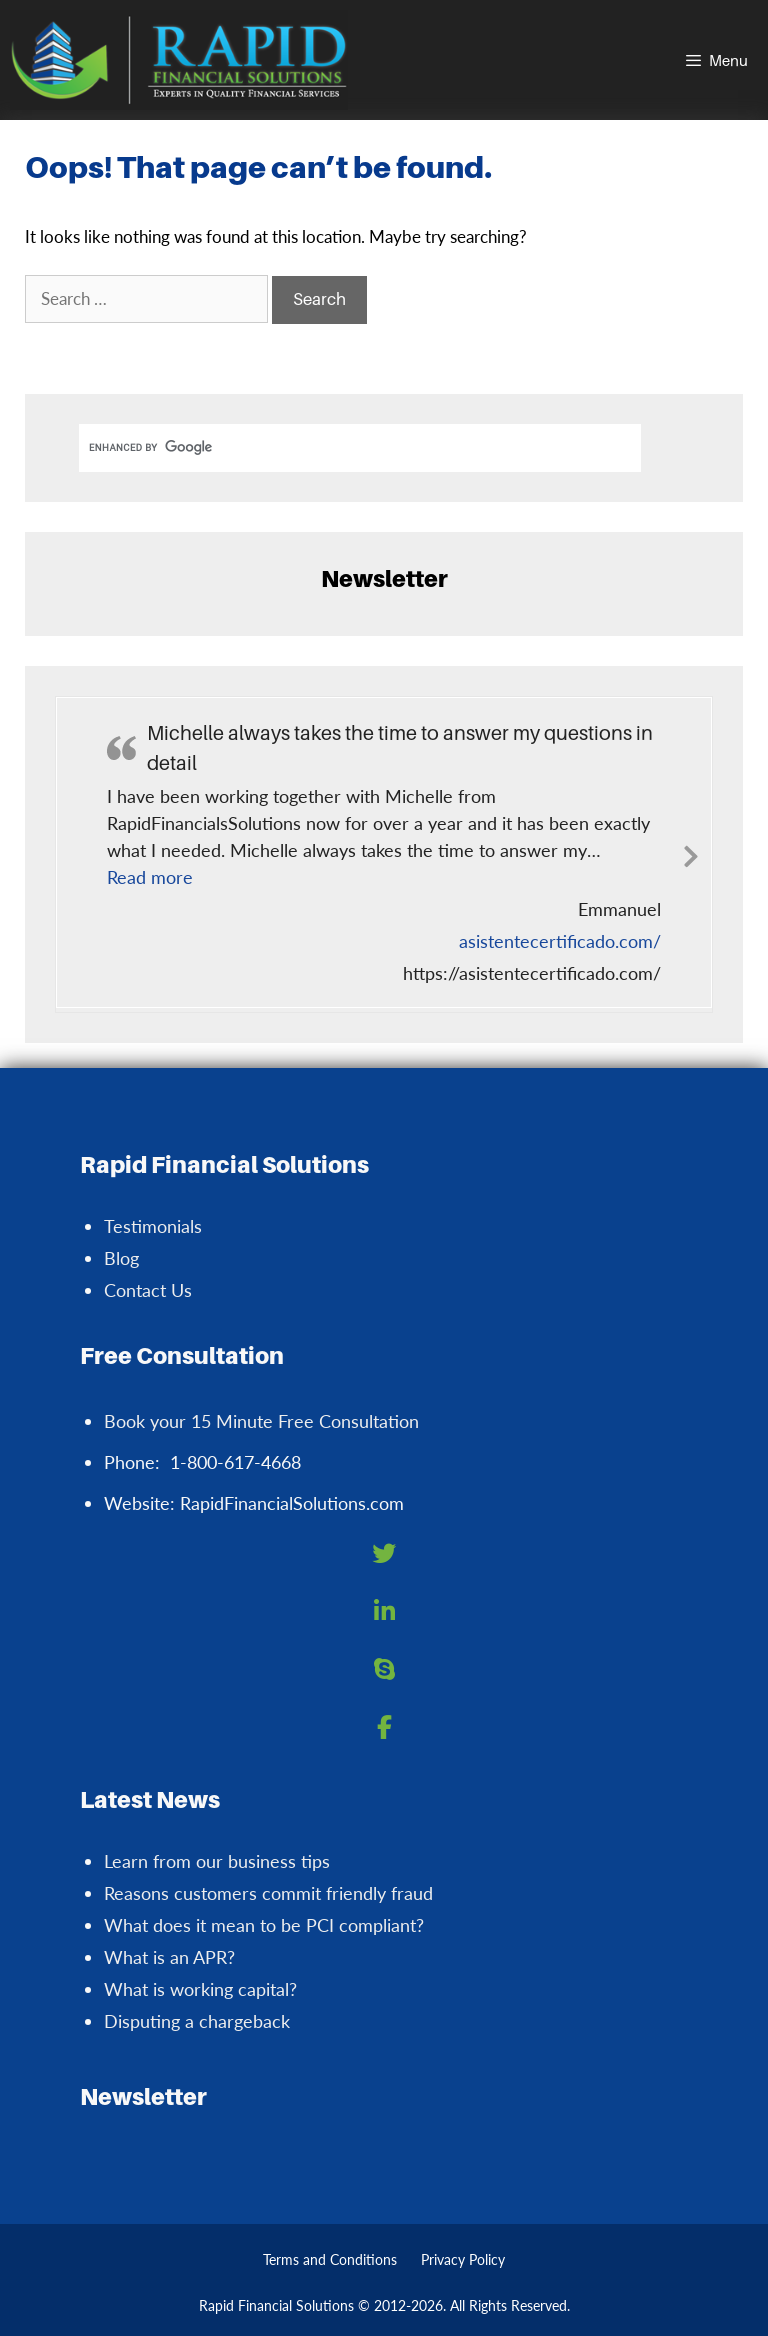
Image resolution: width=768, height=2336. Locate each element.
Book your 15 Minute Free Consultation (261, 1421)
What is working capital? (200, 1989)
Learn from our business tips (217, 1861)
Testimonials (153, 1226)
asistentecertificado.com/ (560, 941)
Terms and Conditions (330, 2259)
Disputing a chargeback (197, 2021)
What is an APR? (169, 1957)
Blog (121, 1258)
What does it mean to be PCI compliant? (264, 1925)
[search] (360, 448)
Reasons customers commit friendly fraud (268, 1893)
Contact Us (148, 1290)
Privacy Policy (463, 2259)
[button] (150, 877)
